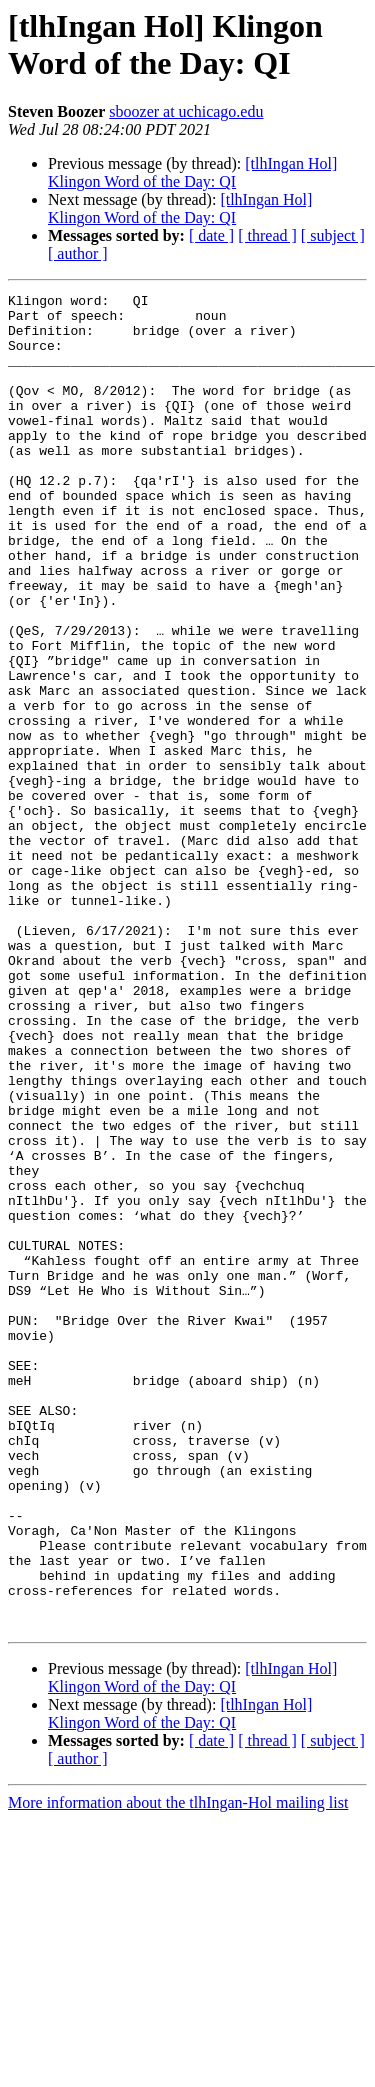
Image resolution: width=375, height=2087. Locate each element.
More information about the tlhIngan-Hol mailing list (178, 2069)
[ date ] (211, 235)
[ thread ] (267, 235)
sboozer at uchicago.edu (186, 111)
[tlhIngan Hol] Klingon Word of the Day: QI (192, 172)
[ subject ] (333, 235)
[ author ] (78, 253)
